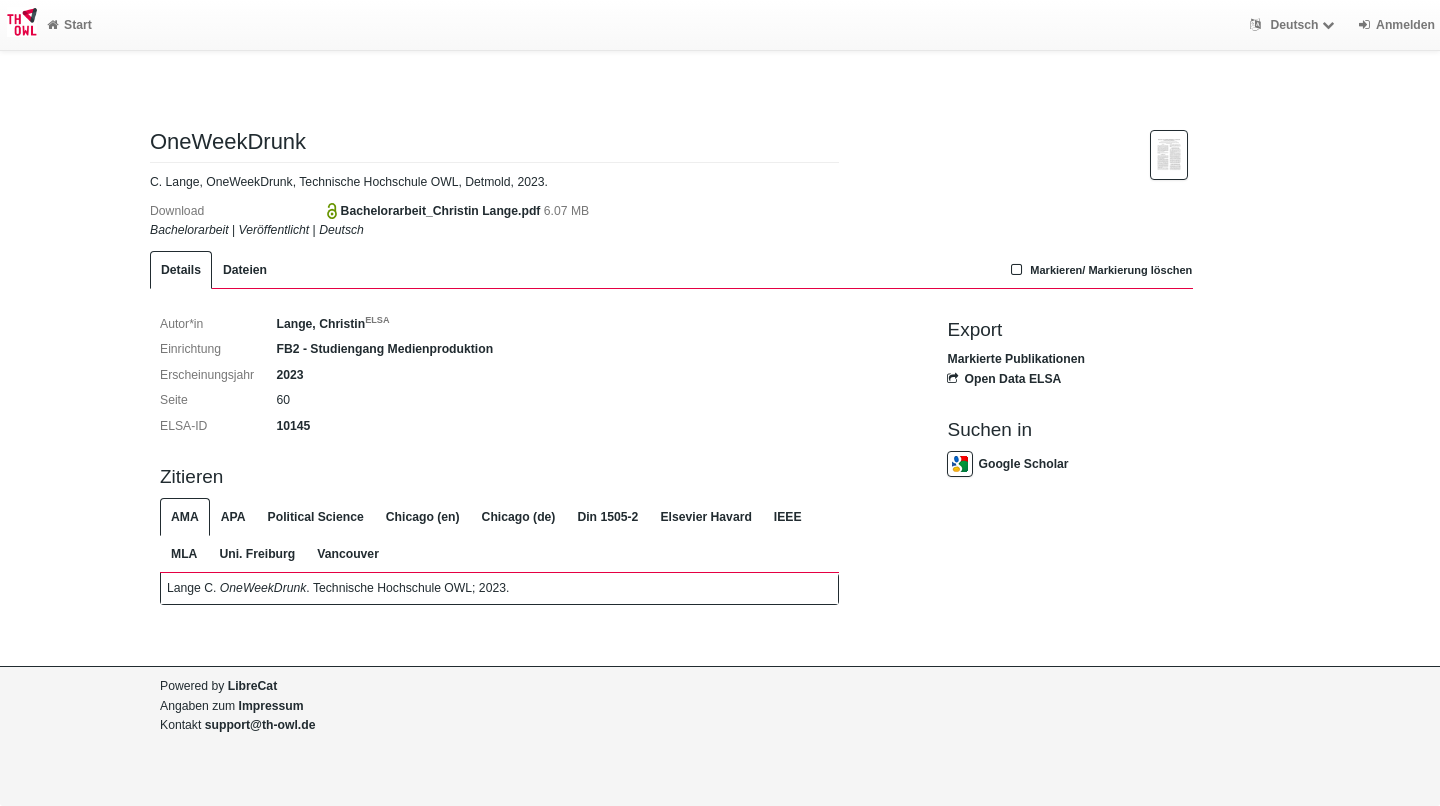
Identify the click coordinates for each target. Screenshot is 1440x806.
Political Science (316, 517)
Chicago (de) (519, 517)
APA (233, 517)
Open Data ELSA (1004, 379)
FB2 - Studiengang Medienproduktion (384, 349)
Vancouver (348, 554)
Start (69, 25)
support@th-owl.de (260, 725)
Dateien (245, 270)
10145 (293, 426)
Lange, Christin (332, 324)
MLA (184, 554)
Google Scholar (1007, 464)
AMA (185, 517)
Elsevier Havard (705, 517)
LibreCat (252, 686)
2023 (289, 375)
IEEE (788, 517)
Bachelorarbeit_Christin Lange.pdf (442, 211)
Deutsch (1294, 25)
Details (181, 270)
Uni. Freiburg (257, 554)
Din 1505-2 (607, 517)
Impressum (271, 706)
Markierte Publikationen (1015, 359)
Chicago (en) (423, 517)
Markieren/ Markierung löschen (1100, 270)
